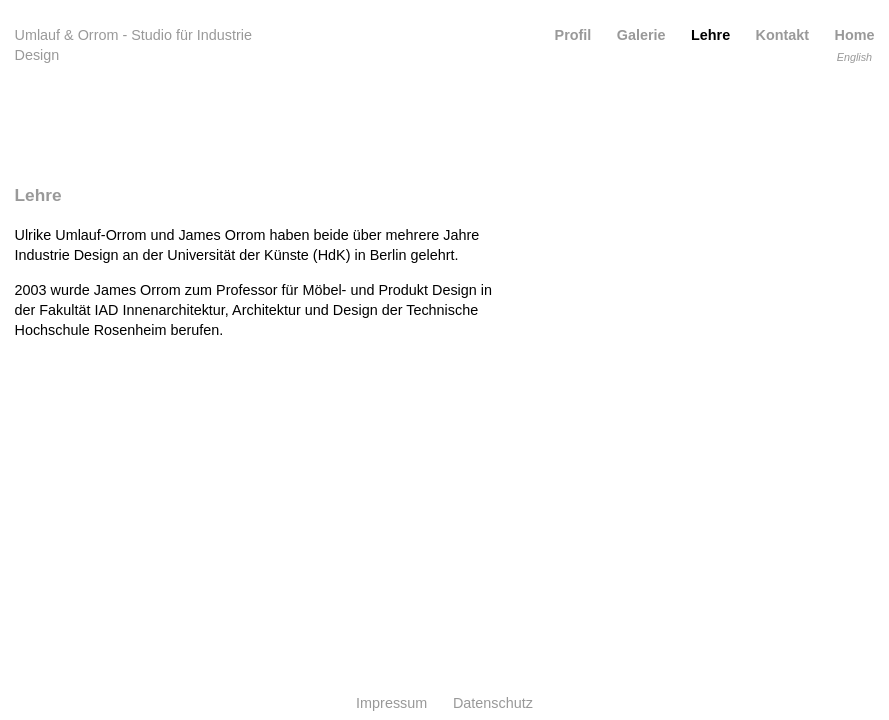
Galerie (641, 35)
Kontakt (783, 35)
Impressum (391, 703)
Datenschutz (493, 703)
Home (855, 35)
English (854, 57)
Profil (573, 35)
